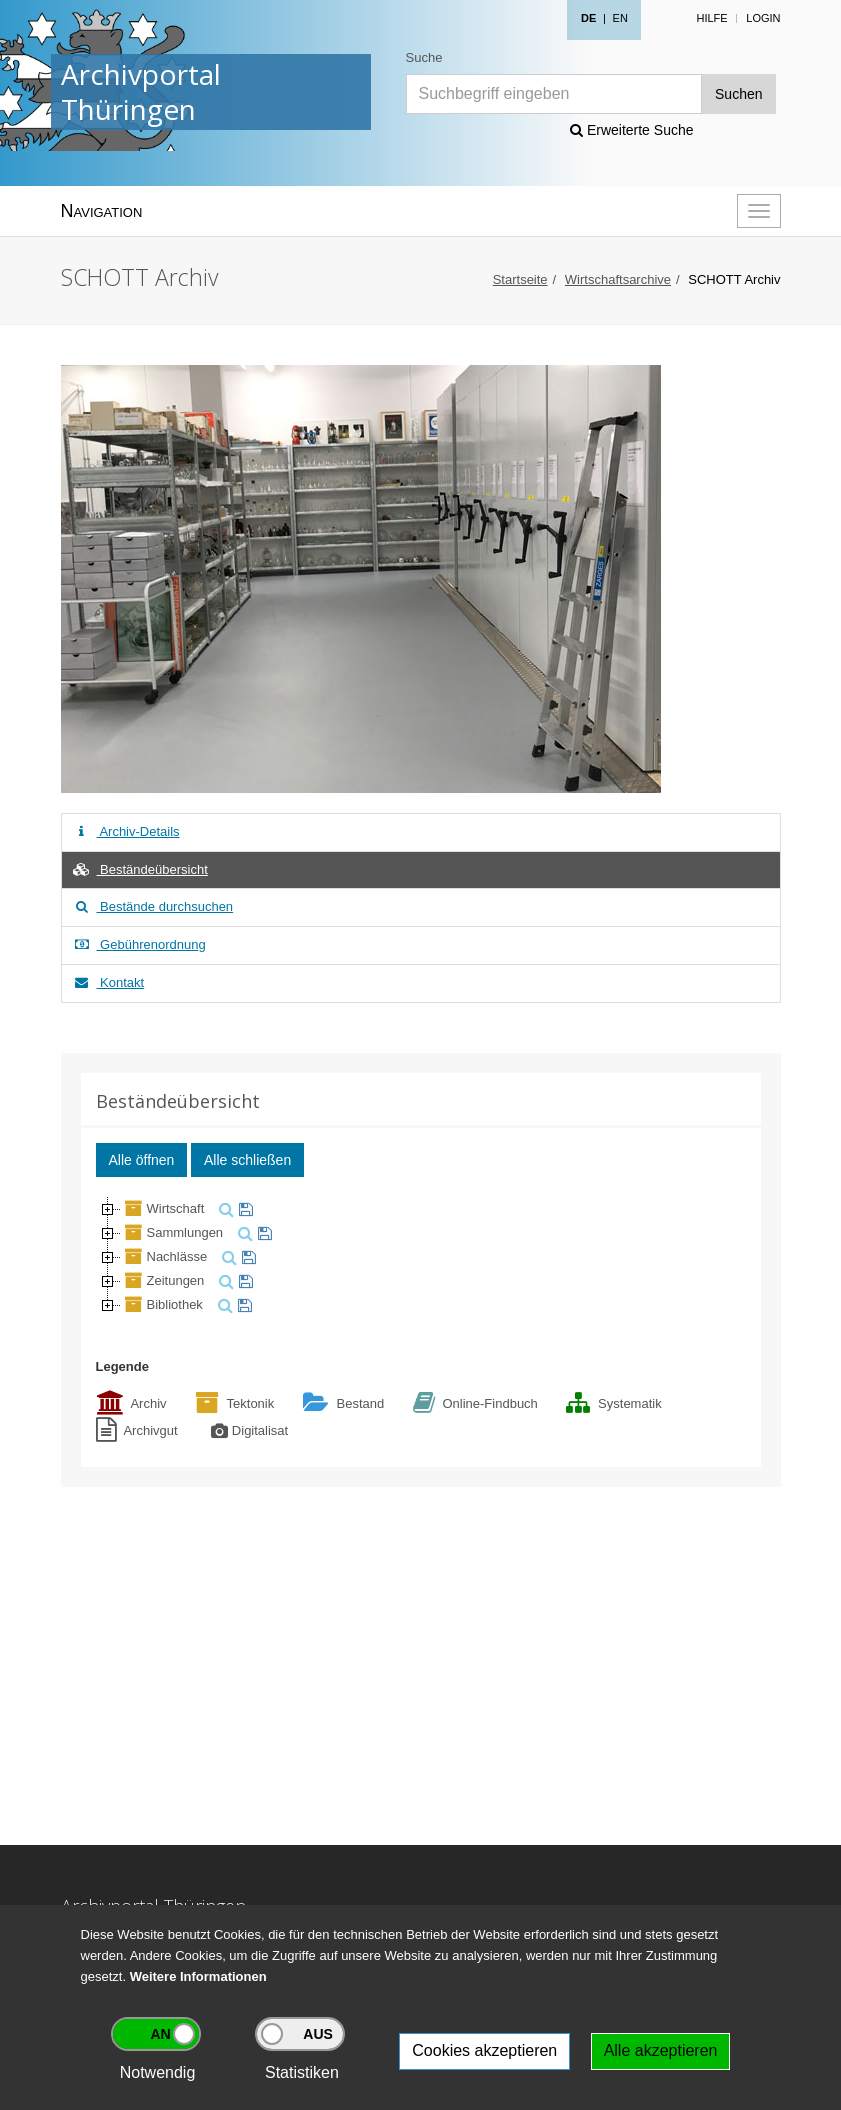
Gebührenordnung (139, 944)
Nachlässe (164, 1256)
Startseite (520, 279)
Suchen (738, 94)
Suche (424, 57)
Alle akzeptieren (661, 2050)
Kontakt (108, 982)
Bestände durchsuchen (153, 906)
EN (620, 18)
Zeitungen (163, 1280)
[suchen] (224, 1208)
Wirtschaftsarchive (618, 279)
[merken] (243, 1208)
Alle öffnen (142, 1160)
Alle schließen (247, 1160)
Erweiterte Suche (632, 130)
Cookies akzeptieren (484, 2050)
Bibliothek (162, 1304)
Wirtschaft (163, 1208)
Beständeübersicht (140, 869)
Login (763, 18)
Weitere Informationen (198, 1976)
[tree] (421, 1257)
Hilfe (711, 18)
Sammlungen (172, 1232)
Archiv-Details (126, 831)
